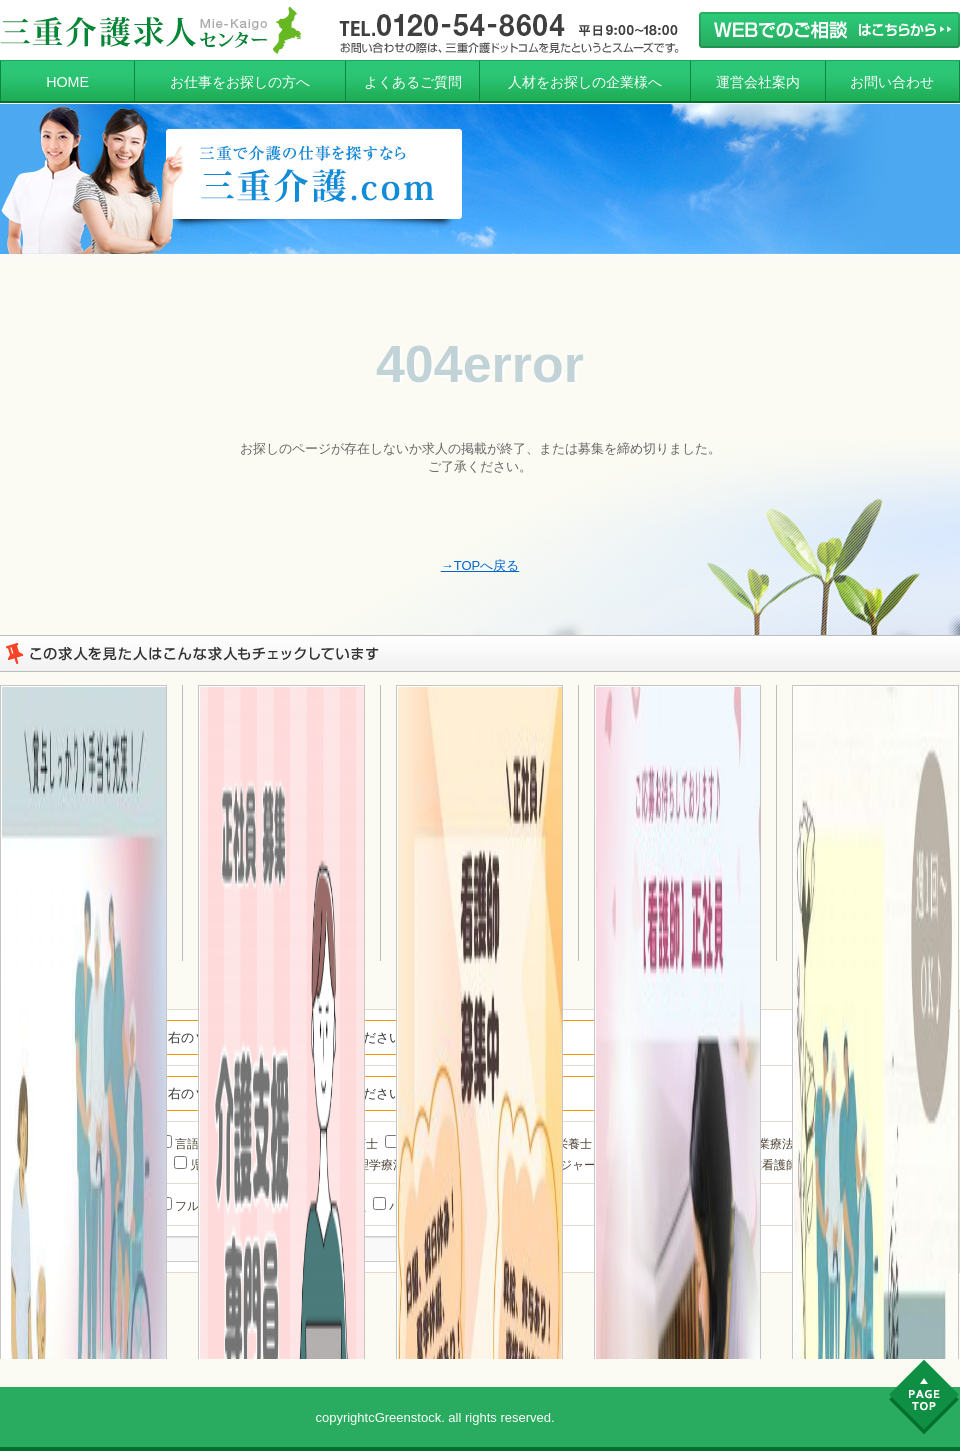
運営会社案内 (758, 82)
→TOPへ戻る (480, 565)
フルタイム (197, 1206)
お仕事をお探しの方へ (240, 82)
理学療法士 (379, 1165)
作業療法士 (768, 1144)
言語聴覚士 (197, 1144)
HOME (67, 82)
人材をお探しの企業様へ (585, 82)
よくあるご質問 (413, 82)
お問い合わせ (892, 82)
